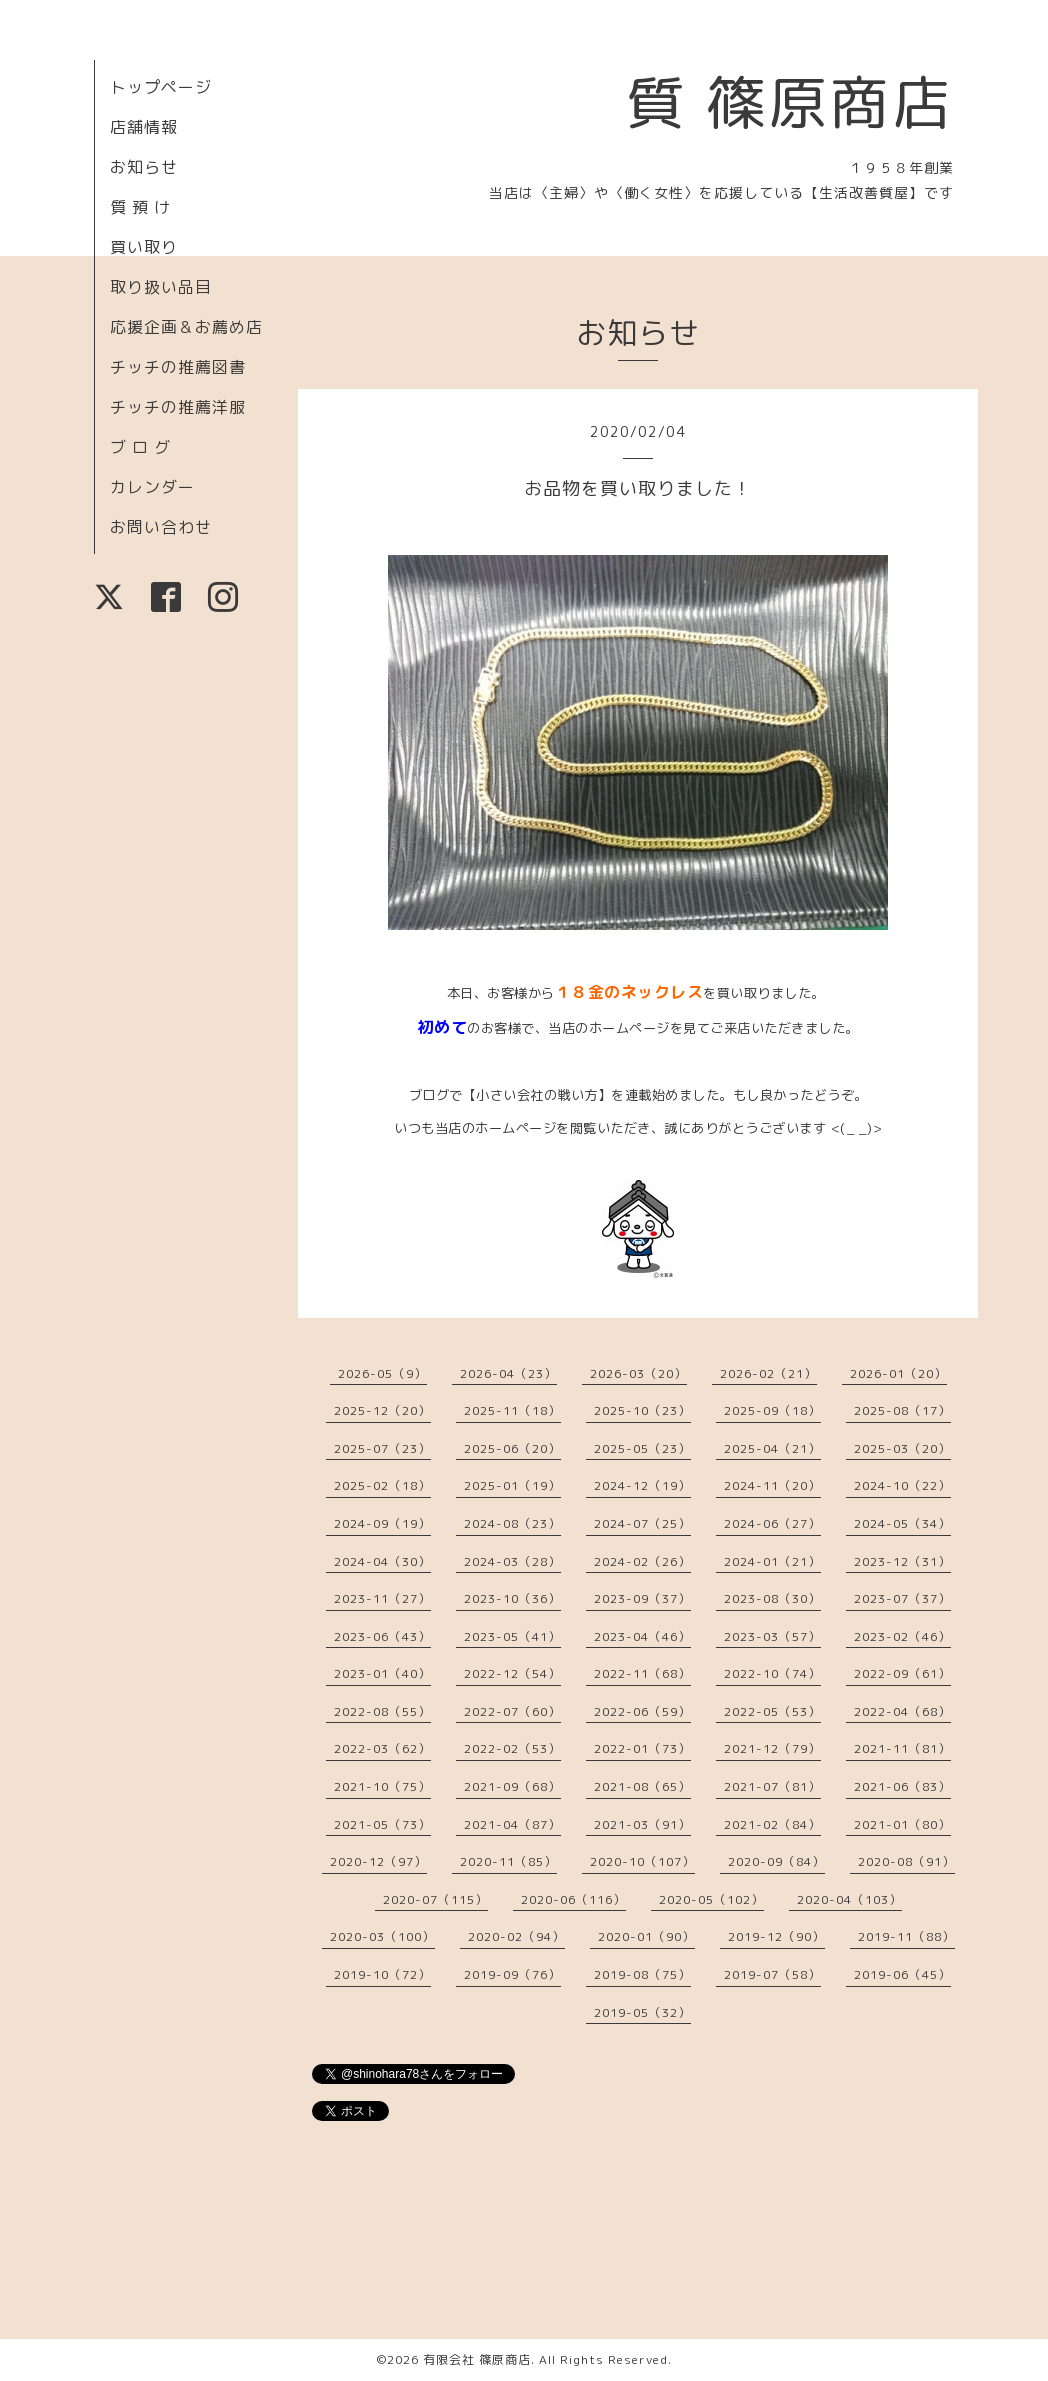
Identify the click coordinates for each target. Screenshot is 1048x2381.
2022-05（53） (772, 1711)
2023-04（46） (642, 1636)
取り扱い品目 (161, 287)
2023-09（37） (642, 1598)
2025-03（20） (902, 1448)
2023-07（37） (902, 1598)
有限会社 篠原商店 (477, 2359)
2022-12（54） (512, 1673)
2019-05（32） (642, 2012)
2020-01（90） (646, 1936)
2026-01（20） (898, 1373)
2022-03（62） (382, 1748)
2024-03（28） (512, 1561)
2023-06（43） (382, 1636)
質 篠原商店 (789, 102)
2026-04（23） (508, 1373)
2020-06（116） (573, 1899)
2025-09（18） (772, 1410)
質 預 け (140, 207)
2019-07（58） (772, 1974)
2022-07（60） (512, 1711)
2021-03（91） (642, 1824)
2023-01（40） (382, 1673)
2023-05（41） (512, 1636)
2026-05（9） (382, 1373)
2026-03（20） (638, 1373)
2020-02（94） (516, 1936)
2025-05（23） (642, 1448)
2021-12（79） (772, 1748)
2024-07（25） (642, 1523)
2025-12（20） (382, 1410)
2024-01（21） (772, 1561)
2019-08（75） (642, 1974)
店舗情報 (144, 127)
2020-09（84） (776, 1861)
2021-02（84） (772, 1824)
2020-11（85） (508, 1861)
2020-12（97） (378, 1861)
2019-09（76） (512, 1974)
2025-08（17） (902, 1410)
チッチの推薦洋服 (178, 407)
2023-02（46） (902, 1636)
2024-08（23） (512, 1523)
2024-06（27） (772, 1523)
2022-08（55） (382, 1711)
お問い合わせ (161, 527)
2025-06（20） (512, 1448)
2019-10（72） (382, 1974)
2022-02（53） (512, 1748)
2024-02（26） (642, 1561)
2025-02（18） (382, 1485)
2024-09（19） (382, 1523)
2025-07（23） (382, 1448)
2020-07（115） (435, 1899)
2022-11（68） (642, 1673)
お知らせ (144, 167)
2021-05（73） (382, 1824)
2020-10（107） (642, 1861)
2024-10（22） (902, 1485)
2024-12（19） (642, 1485)
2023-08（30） (772, 1598)
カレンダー (152, 487)
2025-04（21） (772, 1448)
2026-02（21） (768, 1373)
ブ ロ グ (140, 447)
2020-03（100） (382, 1936)
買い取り (144, 247)
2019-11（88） (906, 1936)
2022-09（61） (902, 1673)
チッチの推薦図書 (178, 367)
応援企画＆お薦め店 (186, 327)
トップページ (161, 87)
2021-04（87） (512, 1824)
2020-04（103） (849, 1899)
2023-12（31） (902, 1561)
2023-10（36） (512, 1598)
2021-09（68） (512, 1786)
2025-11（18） (512, 1410)
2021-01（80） (902, 1824)
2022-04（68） (902, 1711)
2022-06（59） (642, 1711)
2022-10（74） (772, 1673)
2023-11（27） (382, 1598)
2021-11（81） (902, 1748)
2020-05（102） (711, 1899)
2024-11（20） (772, 1485)
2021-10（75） (382, 1786)
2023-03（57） (772, 1636)
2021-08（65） (642, 1786)
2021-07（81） (772, 1786)
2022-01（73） (642, 1748)
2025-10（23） (642, 1410)
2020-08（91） (906, 1861)
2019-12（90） (776, 1936)
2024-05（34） (902, 1523)
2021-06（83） (902, 1786)
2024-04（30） (382, 1561)
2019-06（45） (902, 1974)
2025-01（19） (512, 1485)
